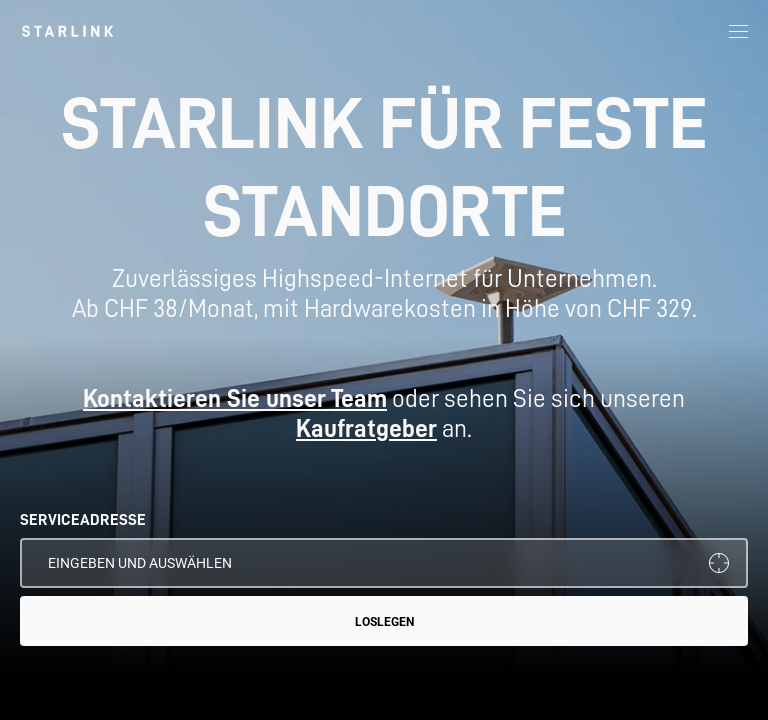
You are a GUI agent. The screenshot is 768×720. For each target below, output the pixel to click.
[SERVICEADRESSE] (384, 563)
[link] (67, 31)
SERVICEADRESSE (83, 520)
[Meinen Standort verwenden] (719, 563)
